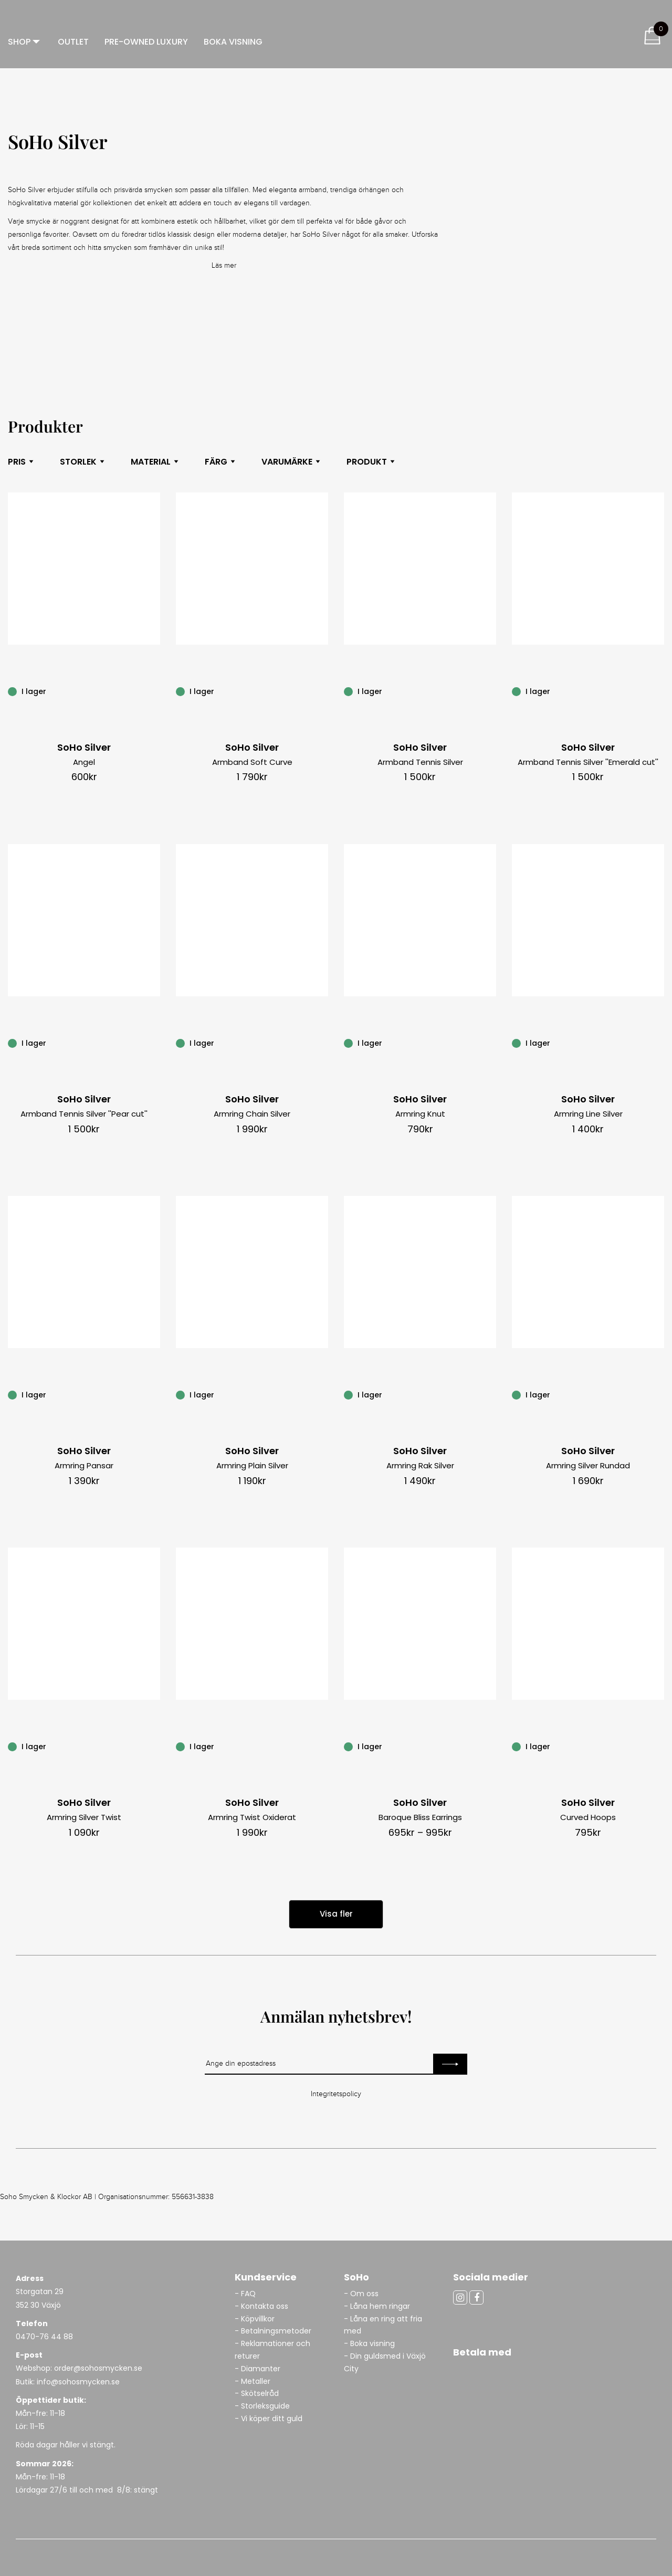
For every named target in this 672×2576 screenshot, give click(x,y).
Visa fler (336, 1913)
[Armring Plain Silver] (322, 1394)
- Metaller (252, 2381)
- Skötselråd (257, 2393)
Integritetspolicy (336, 2094)
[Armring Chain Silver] (322, 1042)
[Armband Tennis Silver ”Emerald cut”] (658, 690)
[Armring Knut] (490, 1042)
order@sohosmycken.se (98, 2368)
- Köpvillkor (255, 2319)
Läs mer (224, 265)
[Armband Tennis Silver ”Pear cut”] (154, 1042)
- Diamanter (257, 2368)
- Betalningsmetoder (273, 2331)
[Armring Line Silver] (658, 1042)
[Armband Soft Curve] (322, 690)
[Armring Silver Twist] (154, 1746)
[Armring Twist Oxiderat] (322, 1746)
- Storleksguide (262, 2406)
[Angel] (154, 690)
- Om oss (361, 2293)
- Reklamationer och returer (272, 2349)
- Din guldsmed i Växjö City (385, 2362)
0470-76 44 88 (44, 2336)
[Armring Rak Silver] (490, 1394)
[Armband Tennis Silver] (490, 690)
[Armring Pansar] (154, 1394)
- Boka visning (369, 2343)
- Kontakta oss (261, 2306)
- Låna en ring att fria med (383, 2325)
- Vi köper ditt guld (268, 2418)
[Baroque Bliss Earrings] (490, 1746)
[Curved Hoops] (658, 1746)
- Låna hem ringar (378, 2306)
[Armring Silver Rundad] (658, 1394)
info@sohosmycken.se (78, 2382)
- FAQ (245, 2293)
